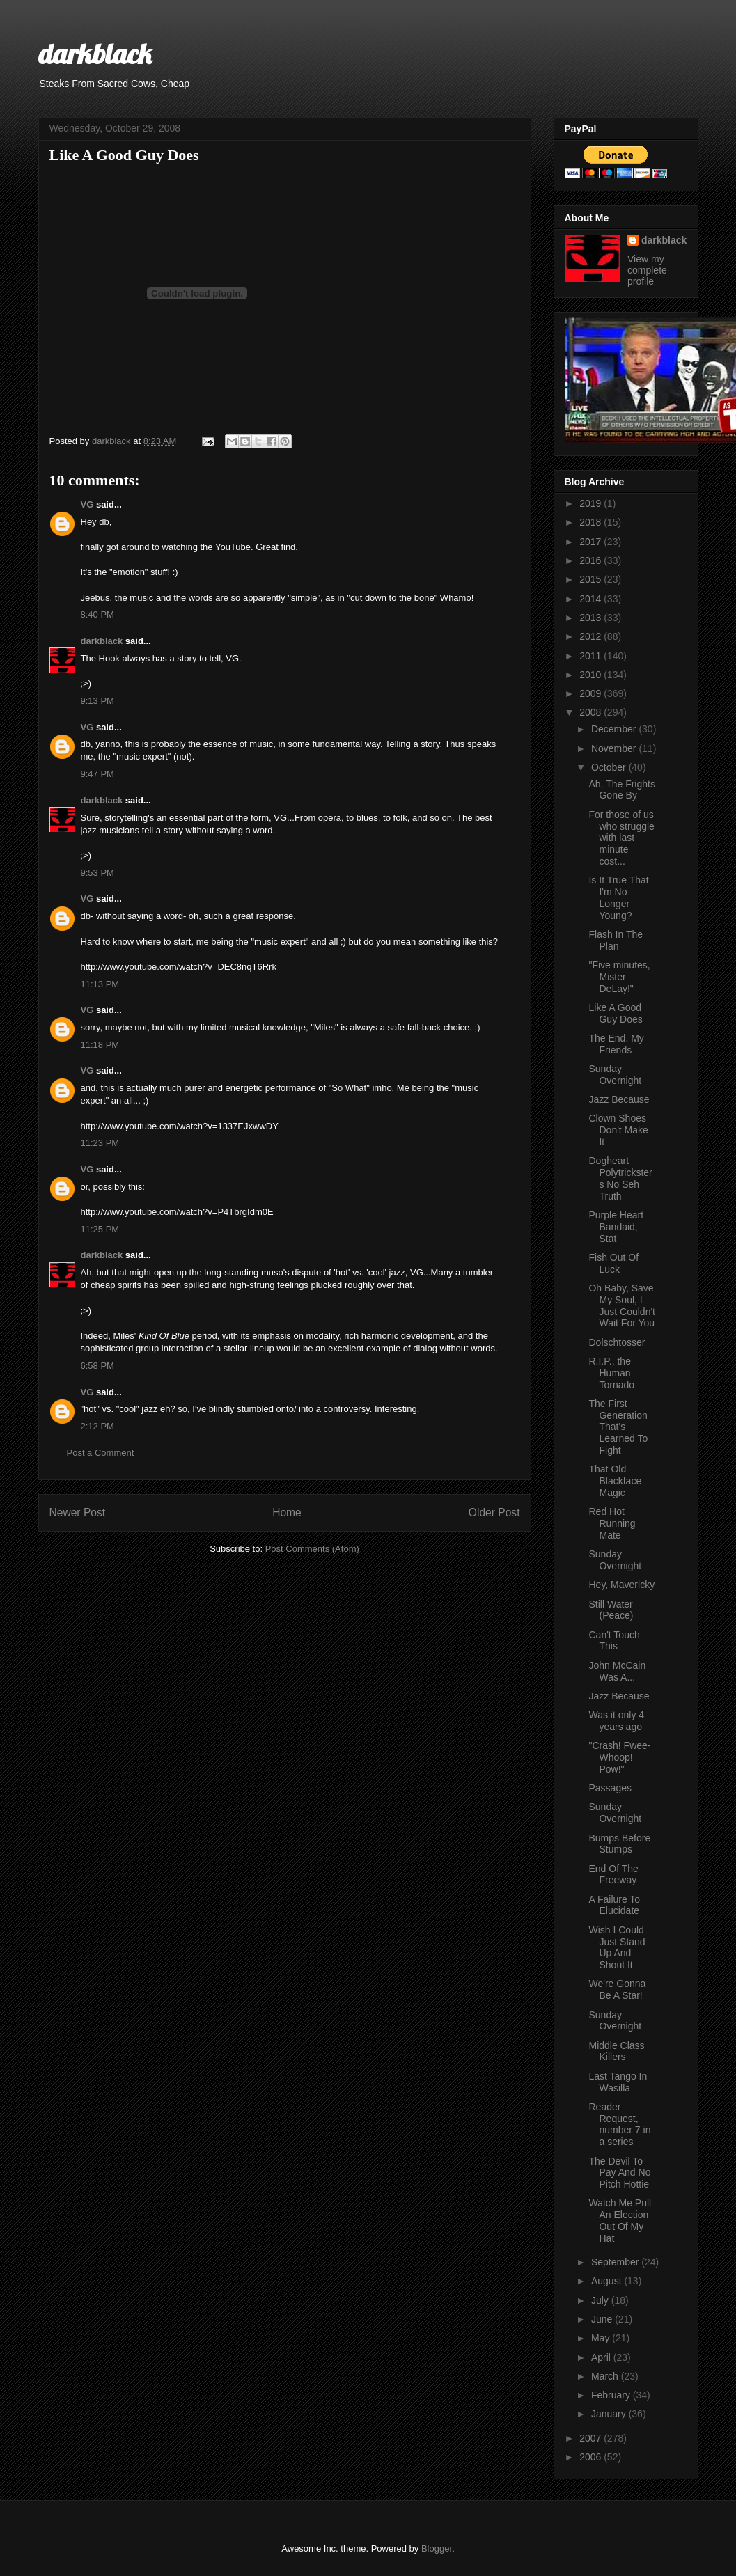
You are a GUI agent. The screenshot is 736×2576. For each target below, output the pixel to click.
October (610, 767)
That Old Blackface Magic (614, 1480)
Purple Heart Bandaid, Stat (615, 1226)
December (615, 729)
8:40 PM (97, 614)
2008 (591, 712)
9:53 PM (97, 872)
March (606, 2376)
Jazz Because (618, 1099)
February (612, 2395)
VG (87, 504)
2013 (591, 617)
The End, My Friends (615, 1043)
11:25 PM (100, 1229)
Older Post (494, 1512)
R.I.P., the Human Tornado (611, 1373)
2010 (591, 674)
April (602, 2357)
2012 (591, 636)
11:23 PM (100, 1143)
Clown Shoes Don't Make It (618, 1130)
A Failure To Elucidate (614, 1905)
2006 (591, 2457)
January (610, 2413)
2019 (591, 503)
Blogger (436, 2548)
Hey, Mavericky (621, 1584)
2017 (591, 541)
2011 (591, 655)
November (615, 748)
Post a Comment (100, 1452)
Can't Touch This (613, 1640)
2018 (591, 522)
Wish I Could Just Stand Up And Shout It (616, 1947)
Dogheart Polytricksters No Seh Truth (620, 1178)
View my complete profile (647, 270)
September (616, 2262)
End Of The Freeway (613, 1874)
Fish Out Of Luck (613, 1263)
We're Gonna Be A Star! (616, 1989)
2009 (591, 693)
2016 (591, 560)
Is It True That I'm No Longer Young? (618, 897)
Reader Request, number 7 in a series (619, 2124)
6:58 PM (97, 1365)
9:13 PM (97, 701)
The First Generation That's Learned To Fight (618, 1427)
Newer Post (77, 1512)
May (601, 2337)
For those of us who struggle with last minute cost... (621, 838)
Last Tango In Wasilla (617, 2082)
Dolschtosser (616, 1342)
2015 (591, 579)
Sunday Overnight (614, 1074)
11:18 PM (100, 1044)
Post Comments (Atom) (312, 1549)
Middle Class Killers (616, 2051)
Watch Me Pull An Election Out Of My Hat (619, 2220)
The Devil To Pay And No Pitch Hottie (619, 2172)
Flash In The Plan (615, 940)
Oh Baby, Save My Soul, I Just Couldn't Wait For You (621, 1305)
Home (287, 1512)
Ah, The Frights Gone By (621, 789)
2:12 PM (97, 1426)
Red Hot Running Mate (611, 1523)
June (603, 2319)
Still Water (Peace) (610, 1610)
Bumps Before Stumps (619, 1843)
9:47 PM (97, 774)
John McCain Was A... (616, 1671)
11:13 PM (100, 984)
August (607, 2280)
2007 (591, 2438)
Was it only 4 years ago (616, 1720)
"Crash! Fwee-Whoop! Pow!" (619, 1757)
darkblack (95, 53)
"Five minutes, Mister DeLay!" (619, 976)
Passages (609, 1787)
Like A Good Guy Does (615, 1013)
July (601, 2300)
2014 (591, 598)
